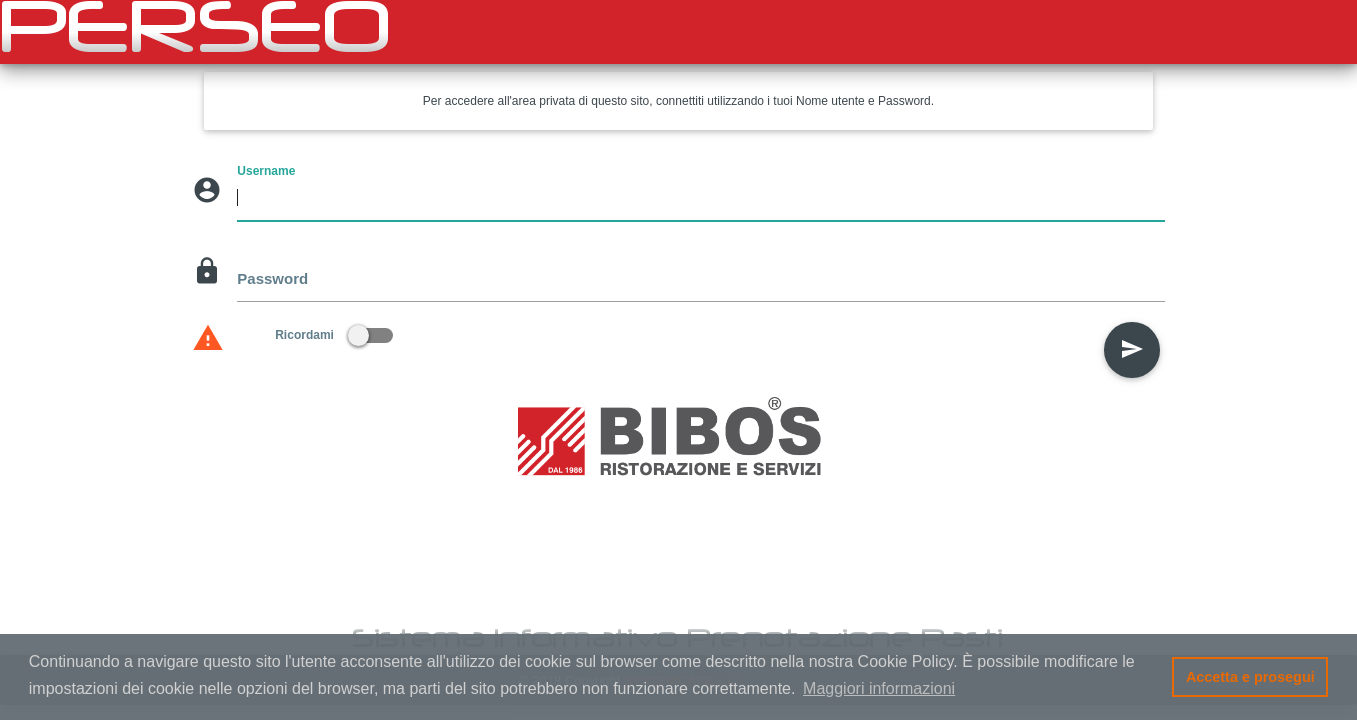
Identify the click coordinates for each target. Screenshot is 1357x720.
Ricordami (334, 335)
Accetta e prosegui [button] (1250, 677)
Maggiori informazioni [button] (879, 688)
